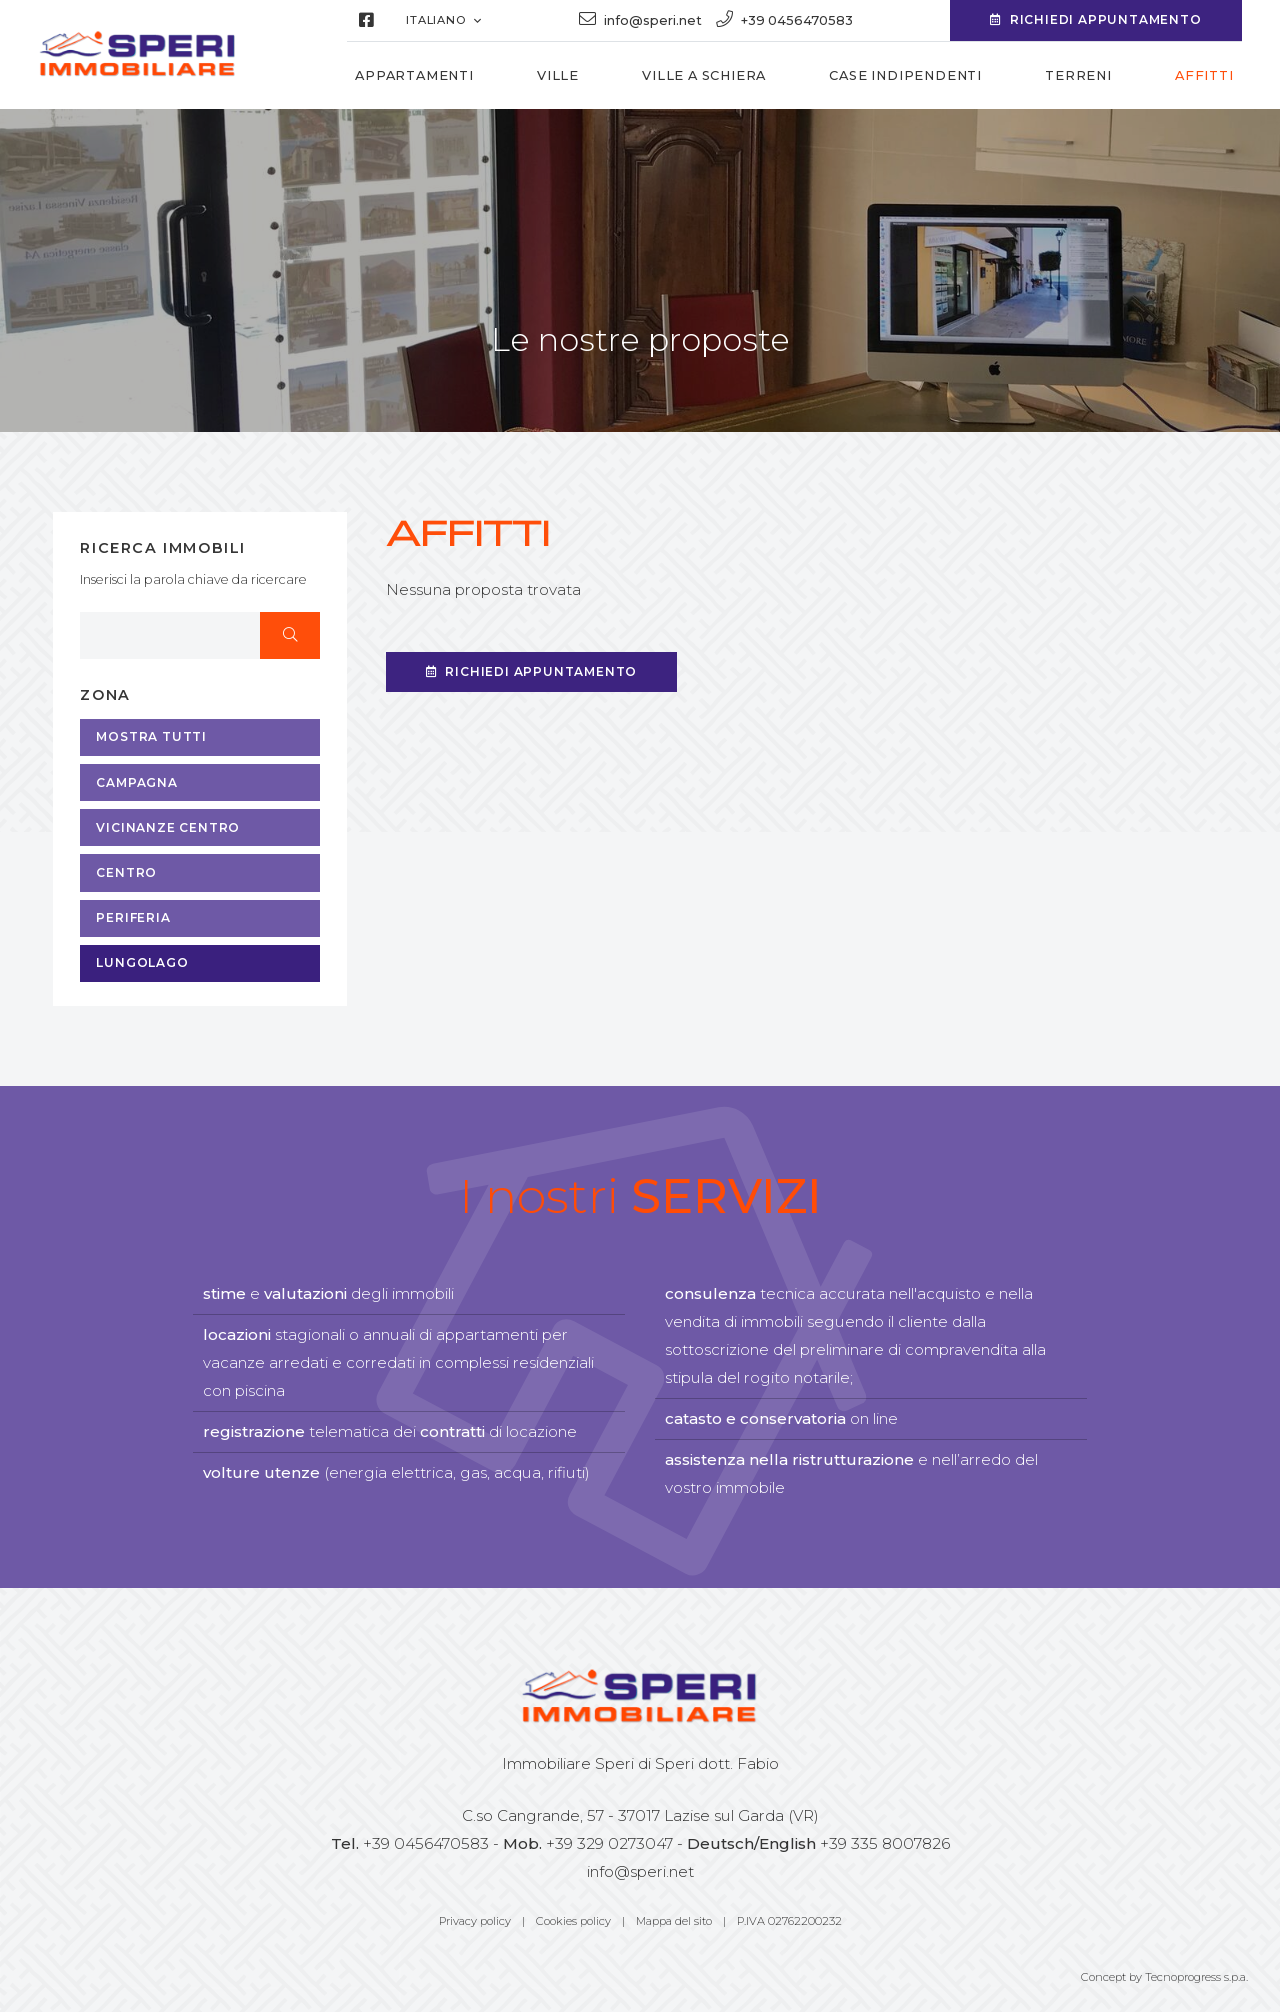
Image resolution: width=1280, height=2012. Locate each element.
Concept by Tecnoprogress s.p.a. (1164, 1977)
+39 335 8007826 (885, 1843)
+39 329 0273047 (609, 1843)
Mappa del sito (674, 1921)
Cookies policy (573, 1921)
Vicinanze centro (168, 827)
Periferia (133, 917)
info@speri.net (640, 1871)
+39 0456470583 (426, 1843)
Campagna (136, 782)
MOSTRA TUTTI (151, 736)
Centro (126, 872)
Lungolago (142, 962)
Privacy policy (475, 1921)
